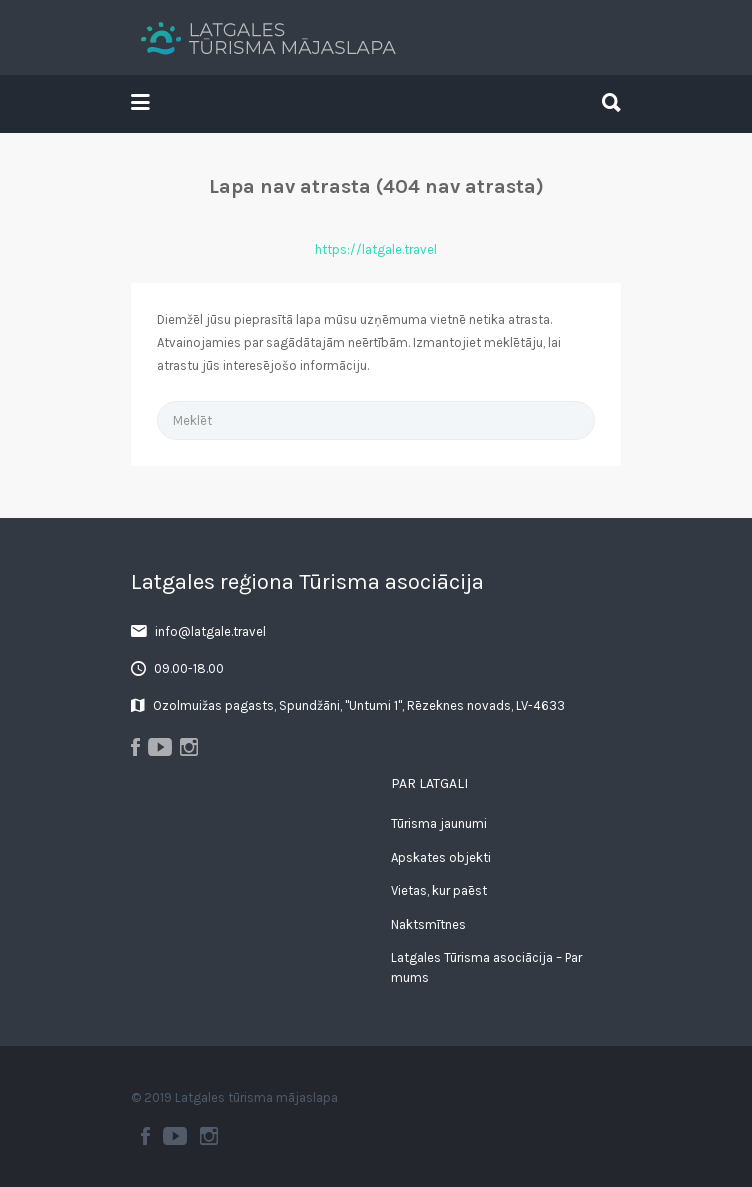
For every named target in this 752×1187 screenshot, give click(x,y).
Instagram (209, 1136)
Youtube (175, 1136)
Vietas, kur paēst (439, 890)
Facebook (145, 1136)
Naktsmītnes (428, 924)
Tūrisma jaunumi (439, 823)
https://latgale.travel (376, 249)
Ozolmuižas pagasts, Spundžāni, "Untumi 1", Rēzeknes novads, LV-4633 (359, 705)
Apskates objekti (441, 857)
